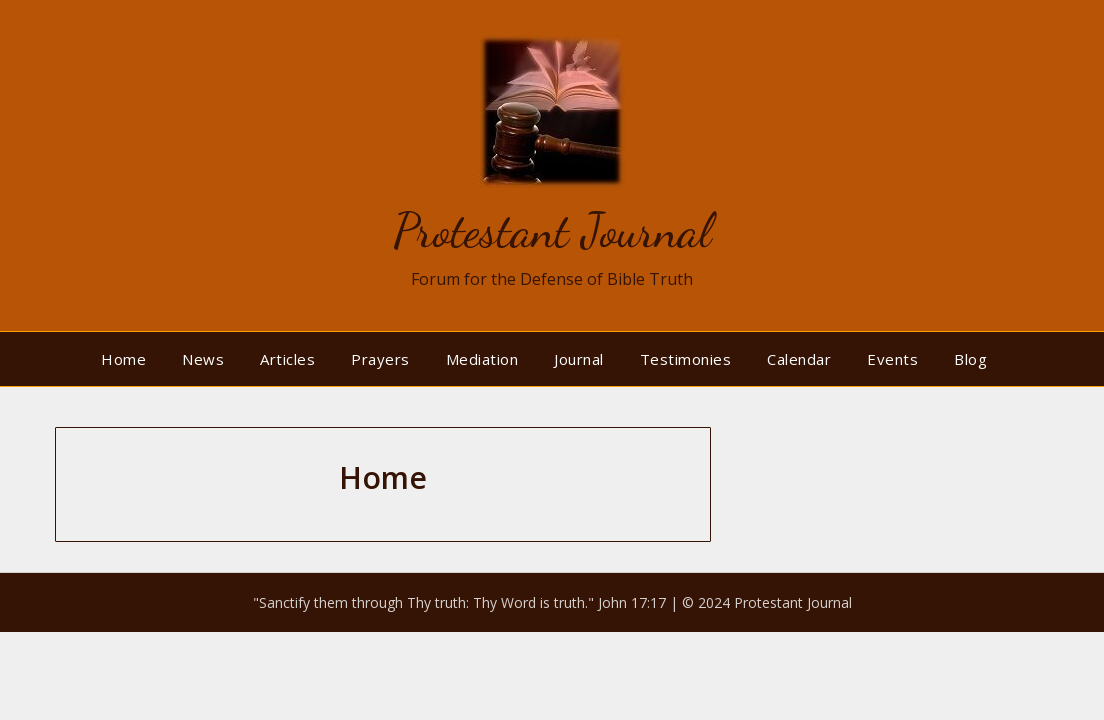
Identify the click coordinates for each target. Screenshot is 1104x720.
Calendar (799, 359)
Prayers (380, 359)
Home (123, 359)
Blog (970, 359)
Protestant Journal (552, 230)
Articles (287, 359)
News (203, 359)
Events (892, 359)
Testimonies (686, 359)
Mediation (482, 359)
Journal (579, 359)
